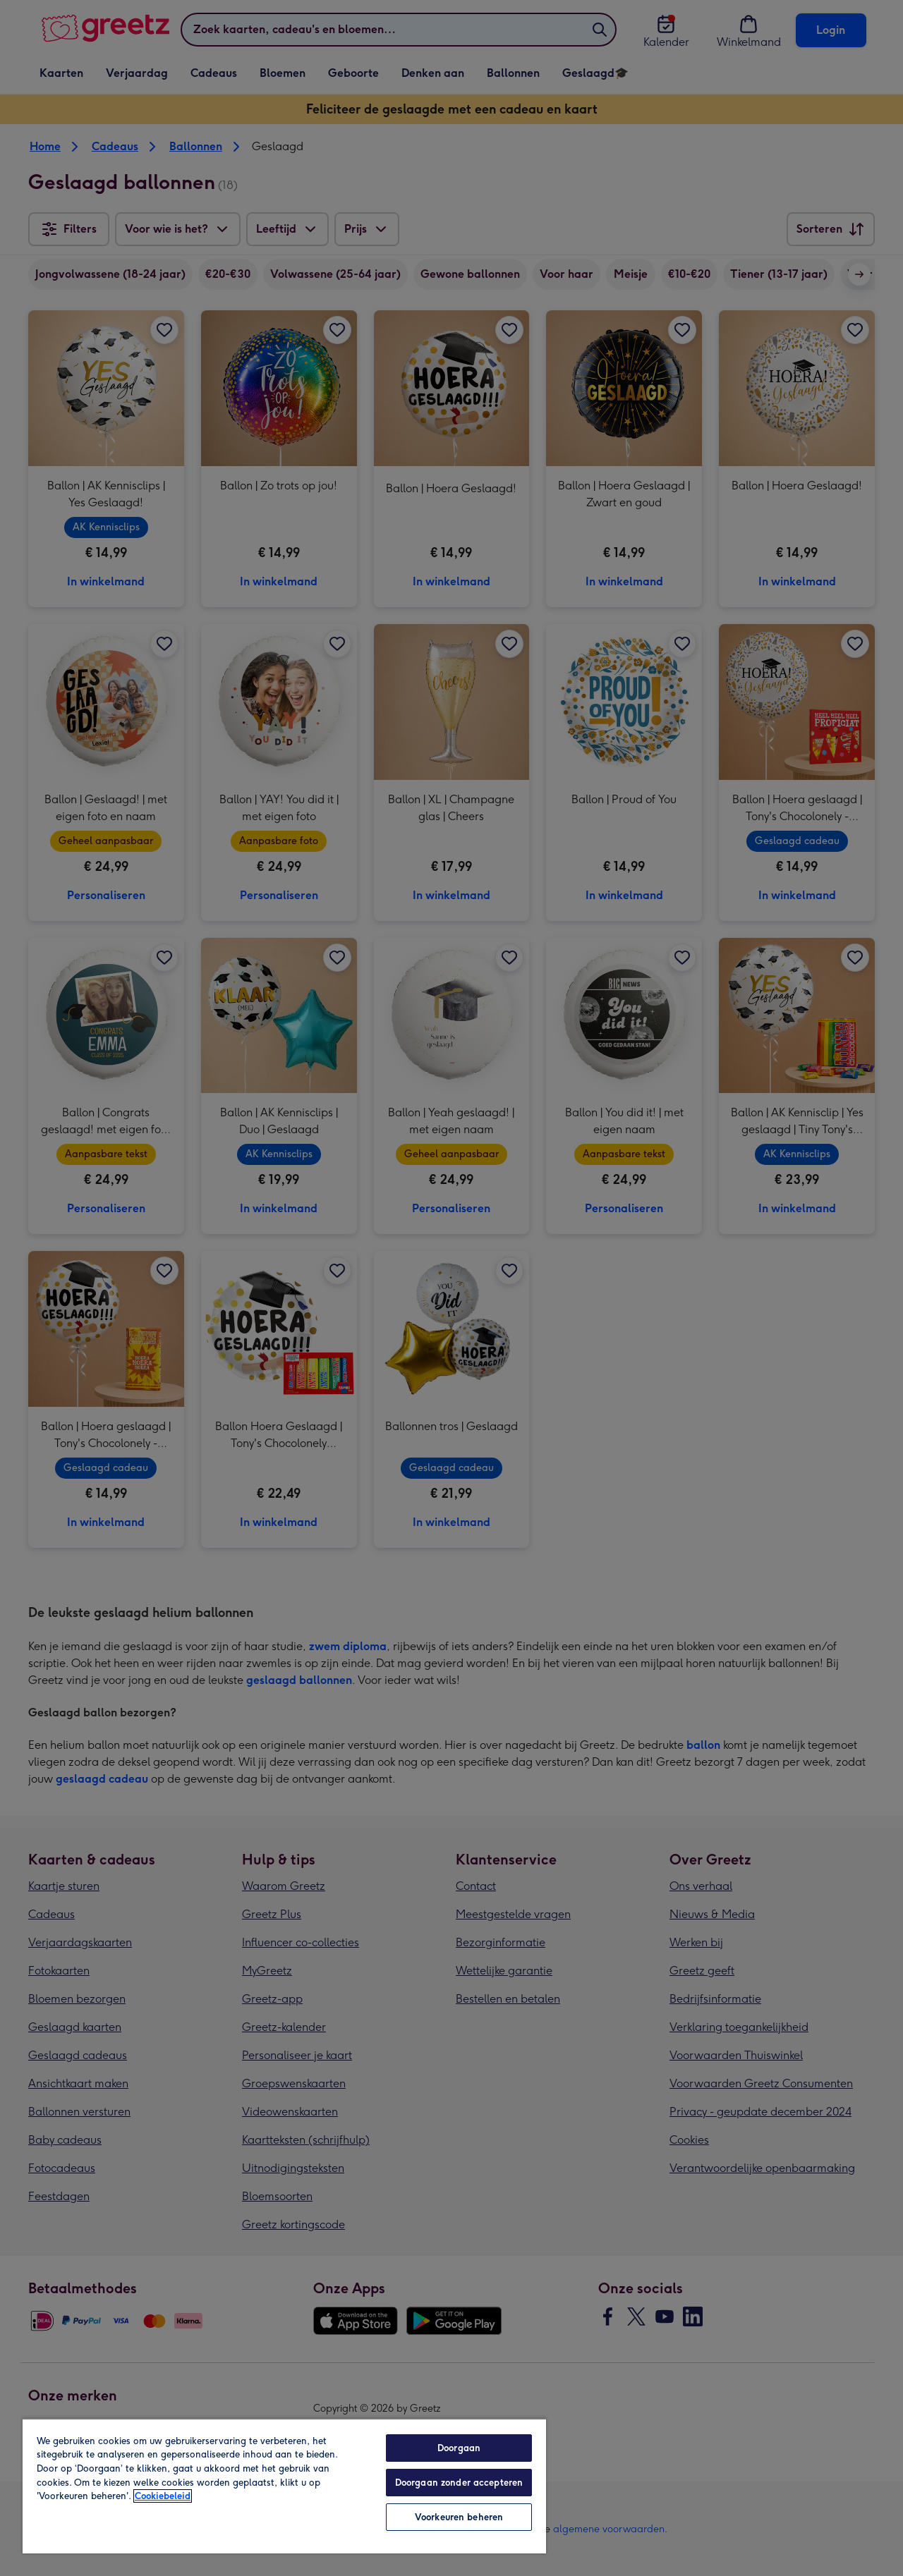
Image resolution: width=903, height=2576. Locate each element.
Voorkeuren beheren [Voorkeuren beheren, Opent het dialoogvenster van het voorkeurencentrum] (459, 2517)
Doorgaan (458, 2448)
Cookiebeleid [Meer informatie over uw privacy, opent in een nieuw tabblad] (162, 2496)
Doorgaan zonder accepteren (459, 2482)
